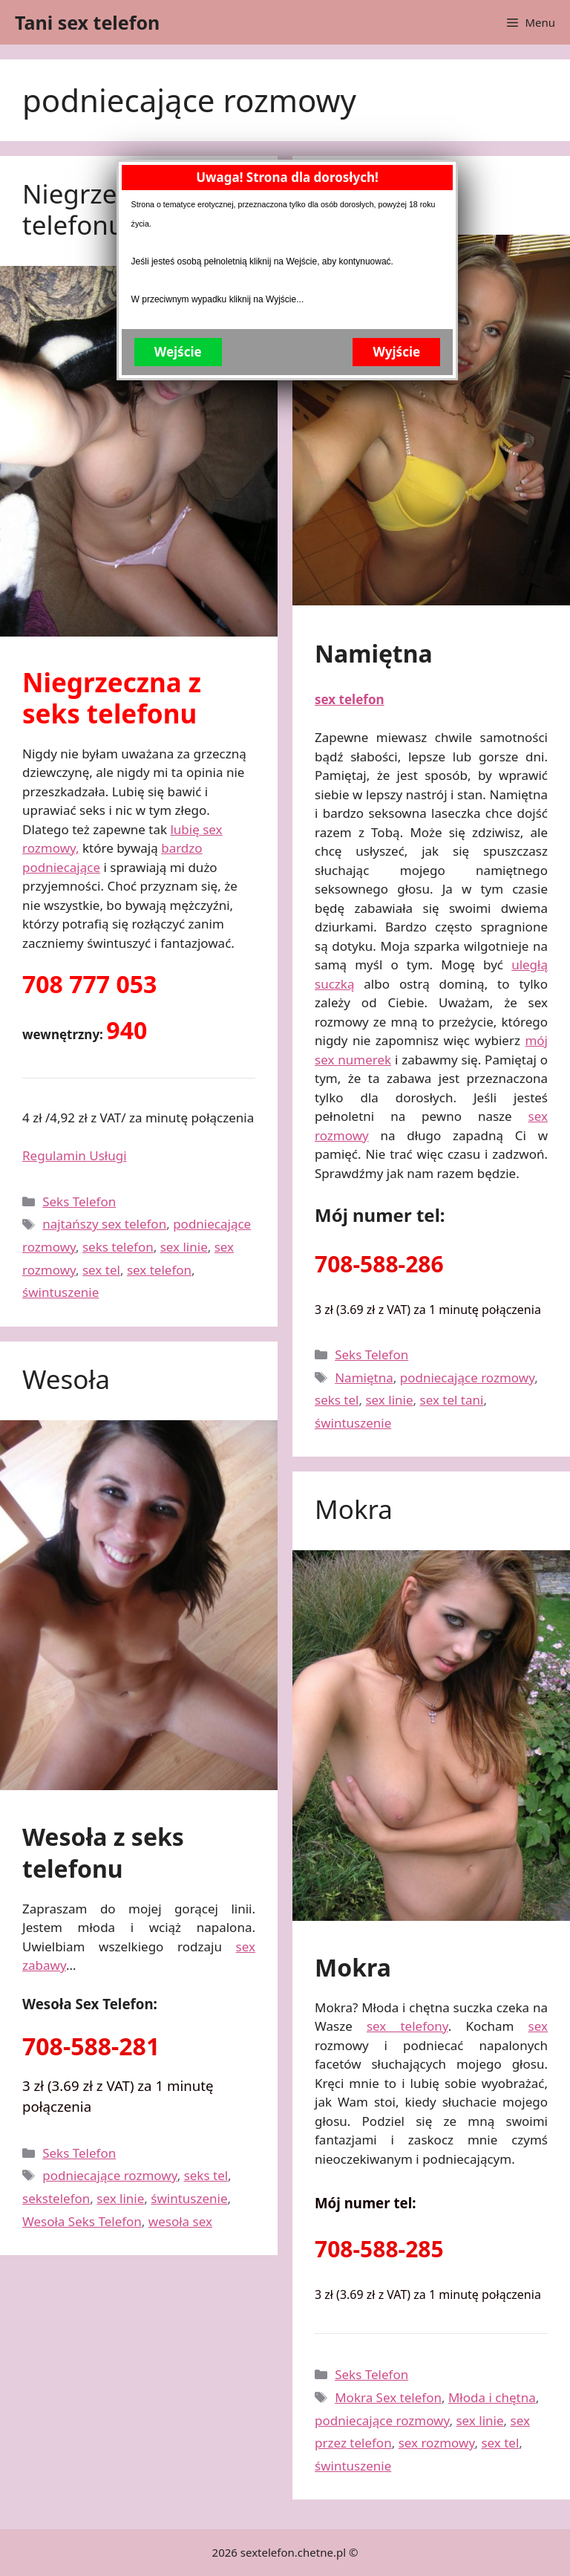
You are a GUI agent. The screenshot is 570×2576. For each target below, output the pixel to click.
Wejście (188, 544)
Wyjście (406, 544)
